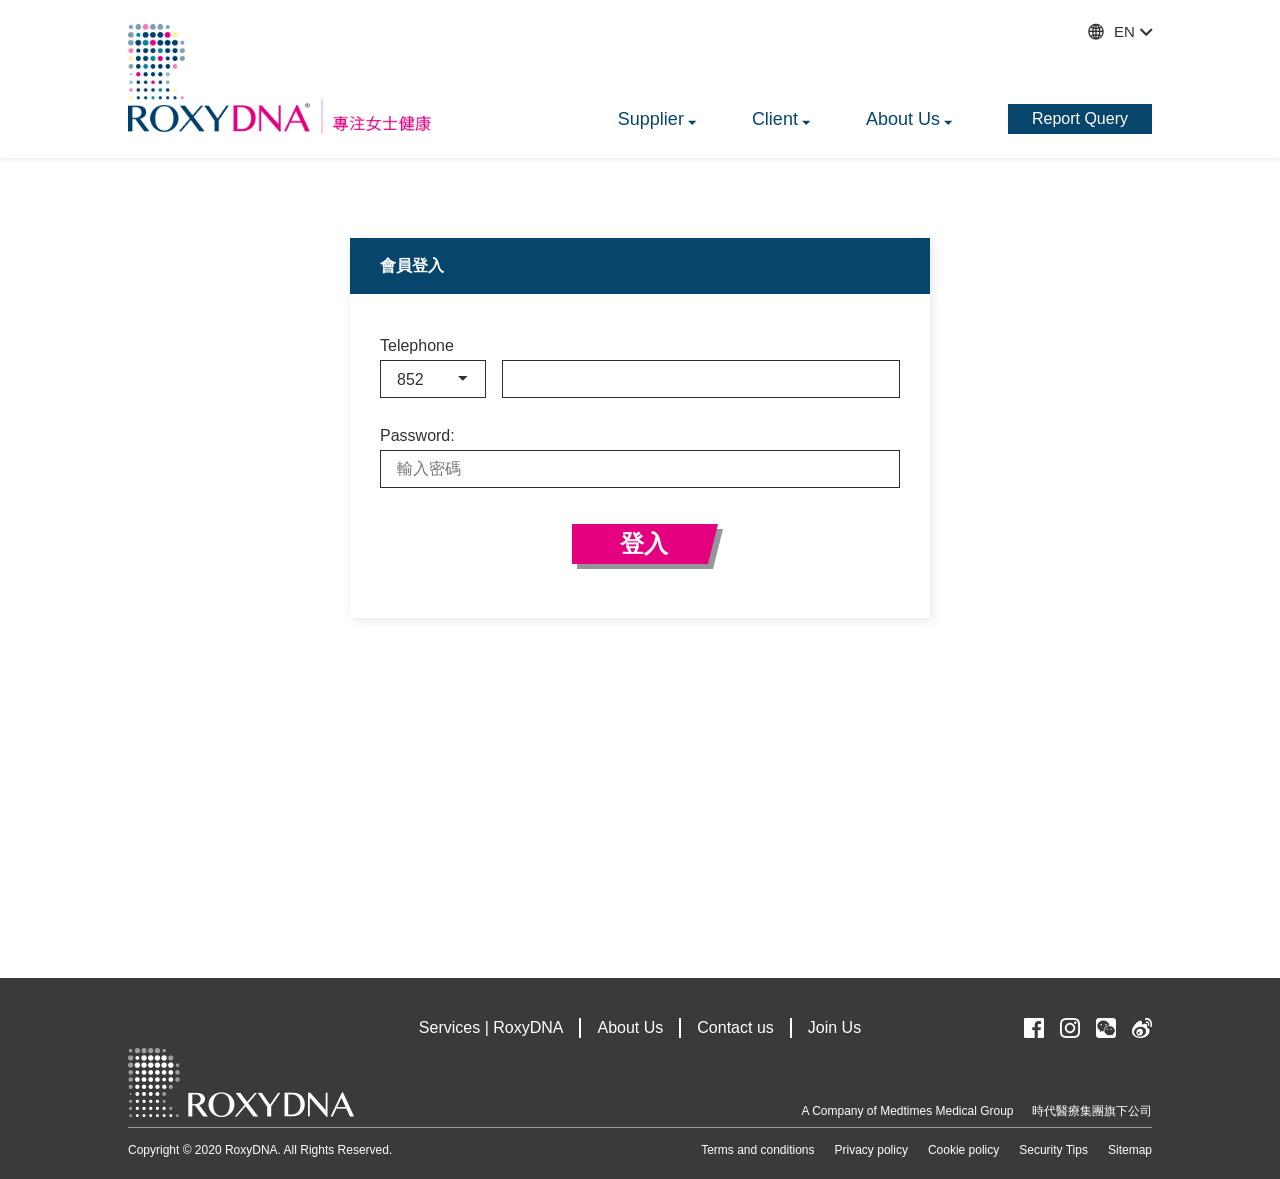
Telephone (417, 346)
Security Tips (1053, 1150)
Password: (417, 436)
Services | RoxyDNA (491, 1027)
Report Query (1080, 118)
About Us (630, 1027)
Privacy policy (871, 1150)
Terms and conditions (757, 1150)
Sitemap (1130, 1150)
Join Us (834, 1027)
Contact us (735, 1027)
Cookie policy (963, 1150)
